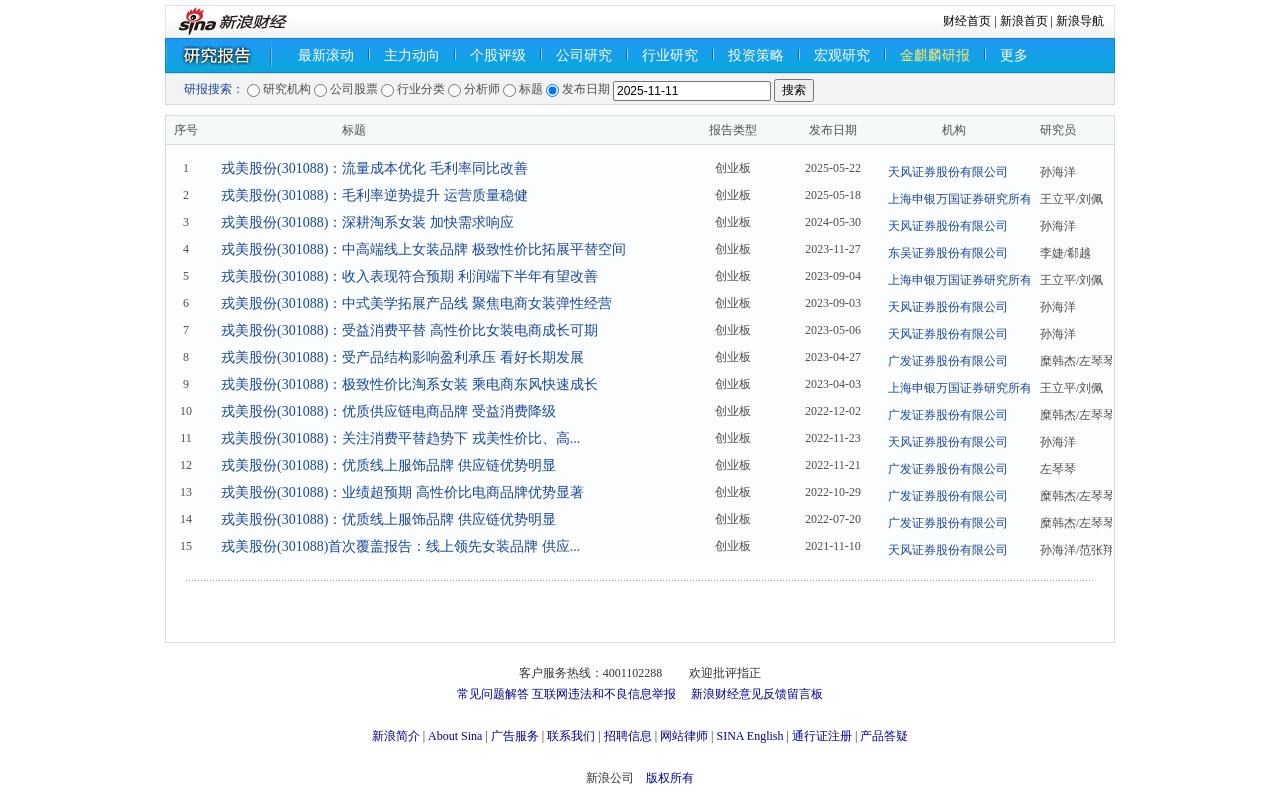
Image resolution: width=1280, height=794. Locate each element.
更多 (1014, 55)
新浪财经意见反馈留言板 (757, 694)
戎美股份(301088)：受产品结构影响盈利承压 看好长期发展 (402, 357)
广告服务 (515, 736)
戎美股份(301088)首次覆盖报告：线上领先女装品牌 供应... (400, 546)
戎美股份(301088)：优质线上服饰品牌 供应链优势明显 (388, 465)
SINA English (749, 736)
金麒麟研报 (935, 55)
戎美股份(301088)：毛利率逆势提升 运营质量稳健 (374, 195)
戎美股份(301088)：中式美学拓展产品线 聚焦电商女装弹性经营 (416, 303)
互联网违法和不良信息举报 (604, 694)
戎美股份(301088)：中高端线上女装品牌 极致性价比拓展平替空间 (423, 249)
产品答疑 (884, 736)
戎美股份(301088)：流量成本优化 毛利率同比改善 (374, 168)
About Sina (455, 736)
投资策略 (756, 55)
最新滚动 (326, 55)
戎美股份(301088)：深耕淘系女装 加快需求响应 (367, 222)
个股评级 (498, 55)
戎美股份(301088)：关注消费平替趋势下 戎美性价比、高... (400, 438)
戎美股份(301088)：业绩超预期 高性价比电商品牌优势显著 (402, 492)
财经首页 (967, 21)
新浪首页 (1024, 21)
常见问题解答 (493, 694)
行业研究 (670, 55)
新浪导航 (1080, 21)
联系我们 (571, 736)
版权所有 (670, 778)
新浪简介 (396, 736)
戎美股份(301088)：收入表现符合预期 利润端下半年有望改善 (409, 276)
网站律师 (684, 736)
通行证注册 (822, 736)
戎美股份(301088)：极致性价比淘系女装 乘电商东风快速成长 (409, 384)
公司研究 (584, 55)
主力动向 (412, 55)
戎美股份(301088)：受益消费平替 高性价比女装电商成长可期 (409, 330)
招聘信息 (628, 736)
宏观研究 (842, 55)
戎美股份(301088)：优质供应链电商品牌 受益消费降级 (388, 411)
